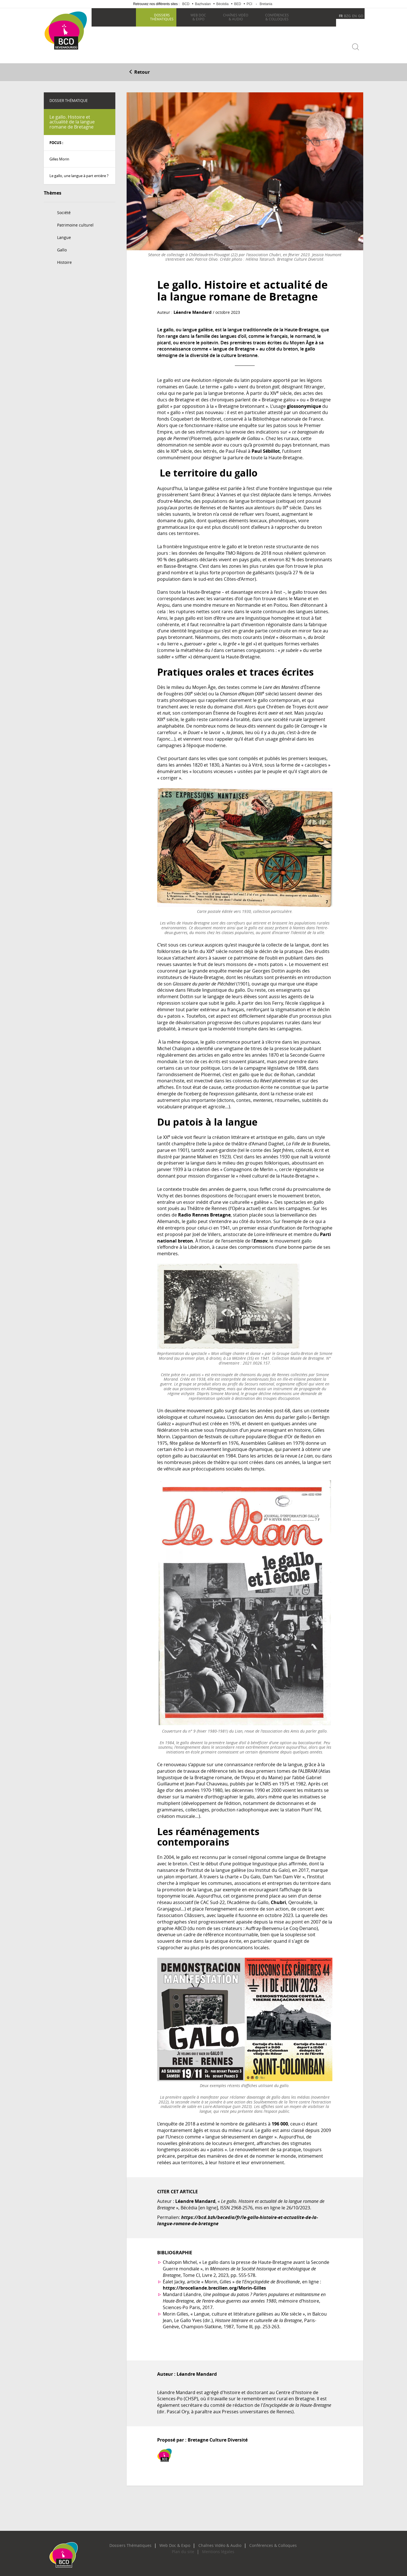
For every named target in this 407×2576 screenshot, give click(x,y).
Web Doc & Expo (179, 2542)
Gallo (62, 247)
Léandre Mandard (191, 309)
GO (360, 16)
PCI (249, 4)
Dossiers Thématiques (141, 2542)
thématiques (161, 17)
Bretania (265, 4)
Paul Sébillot (266, 448)
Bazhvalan (203, 4)
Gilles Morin (59, 156)
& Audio (234, 17)
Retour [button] (139, 70)
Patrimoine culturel (75, 222)
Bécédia (222, 4)
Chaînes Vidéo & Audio (217, 2542)
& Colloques (276, 17)
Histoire (64, 259)
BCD (185, 4)
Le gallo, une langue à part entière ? (79, 173)
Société (64, 210)
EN (354, 16)
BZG (347, 16)
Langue (64, 235)
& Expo (197, 17)
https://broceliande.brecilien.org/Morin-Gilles (214, 2285)
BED (237, 4)
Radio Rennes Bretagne (204, 1212)
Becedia (64, 57)
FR (341, 16)
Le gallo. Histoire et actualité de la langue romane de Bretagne (72, 119)
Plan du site (186, 2549)
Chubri (278, 1900)
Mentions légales (215, 2549)
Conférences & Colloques (262, 2542)
